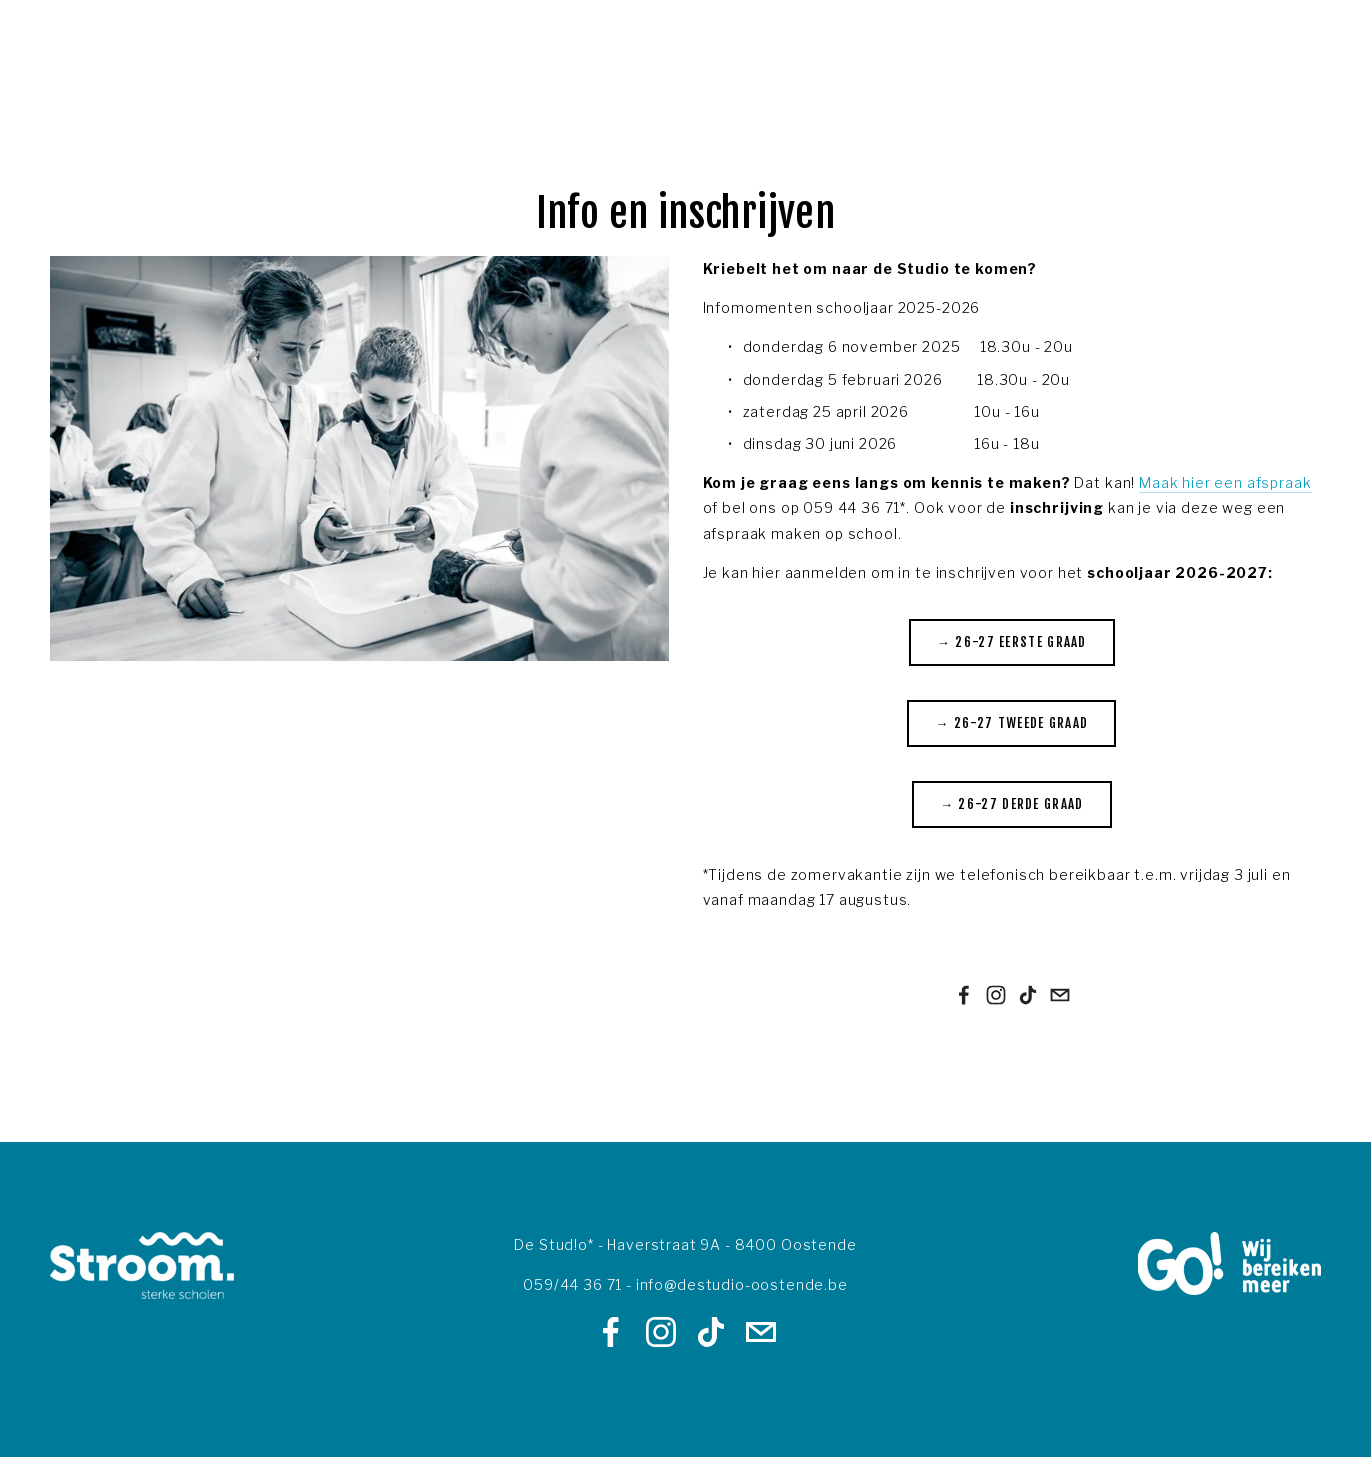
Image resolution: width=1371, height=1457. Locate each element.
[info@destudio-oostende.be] (1060, 995)
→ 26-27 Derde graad (1012, 804)
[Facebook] (964, 995)
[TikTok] (1028, 995)
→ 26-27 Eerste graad (1012, 642)
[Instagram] (996, 995)
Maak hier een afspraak (1225, 482)
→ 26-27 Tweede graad (1011, 723)
